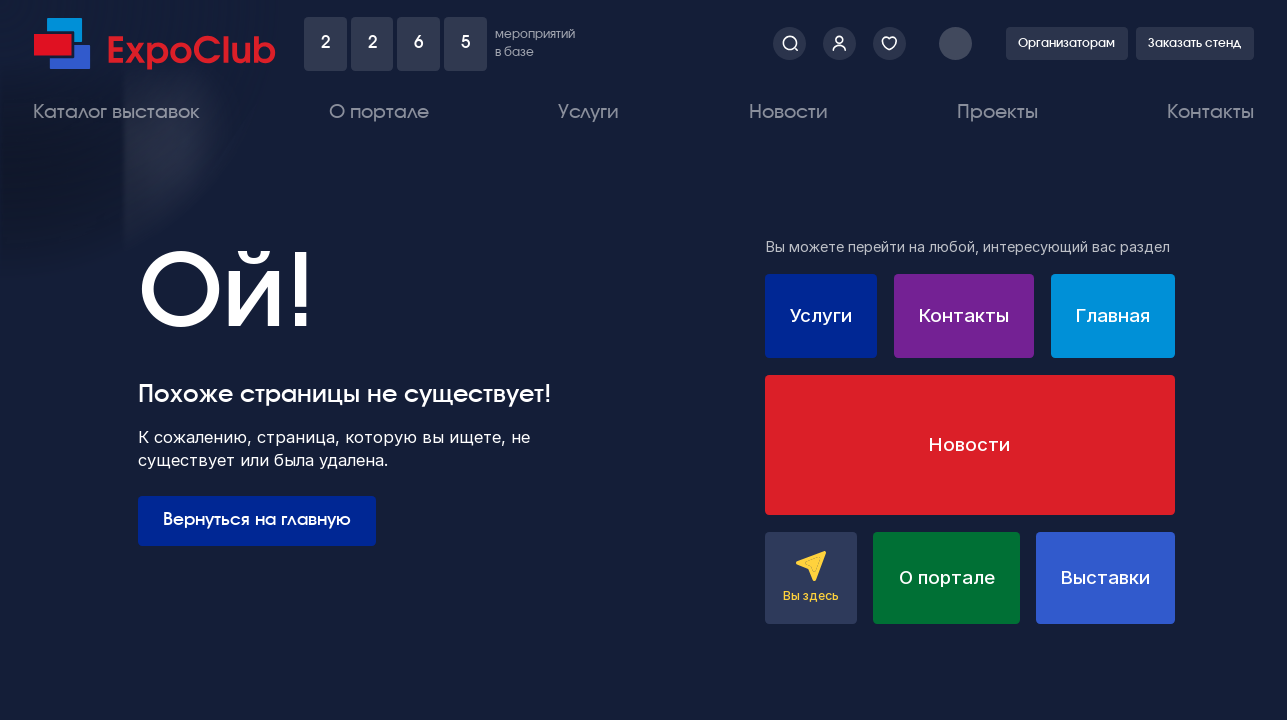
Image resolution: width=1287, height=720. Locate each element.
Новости (788, 112)
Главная (1113, 315)
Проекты (997, 112)
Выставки (1105, 577)
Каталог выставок (116, 112)
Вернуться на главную (257, 520)
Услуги (588, 112)
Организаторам (1066, 43)
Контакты (1210, 112)
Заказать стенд (1194, 43)
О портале (379, 112)
